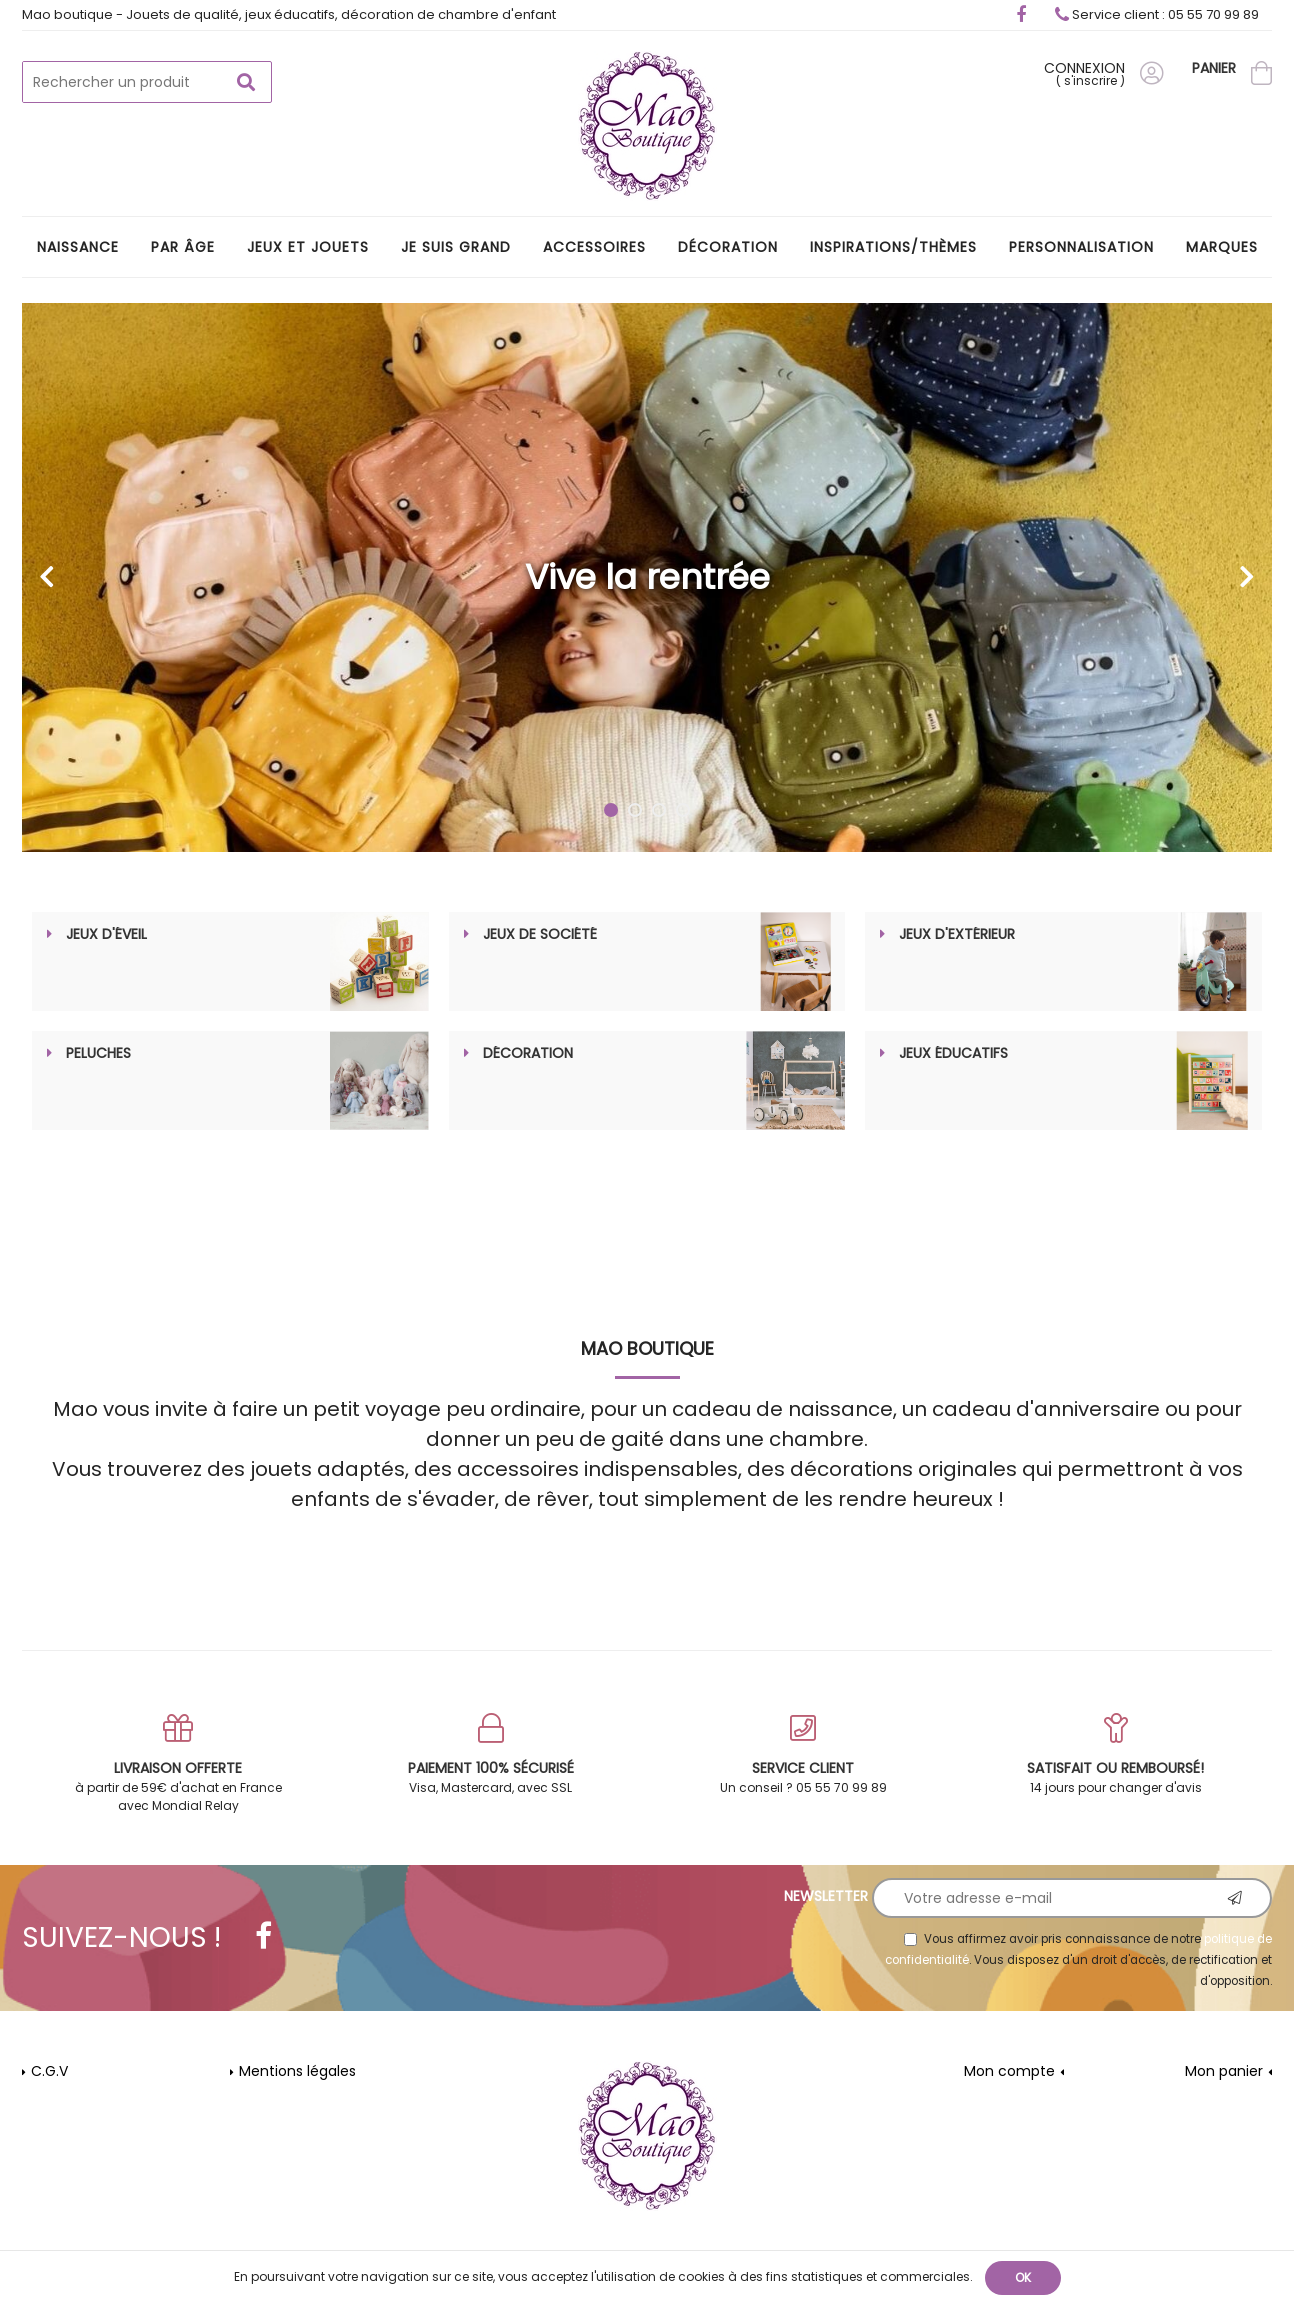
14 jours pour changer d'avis (1116, 1755)
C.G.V (49, 2072)
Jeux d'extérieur (957, 935)
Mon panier (1224, 2072)
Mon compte (1009, 2072)
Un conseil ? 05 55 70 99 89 (803, 1755)
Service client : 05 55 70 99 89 (1157, 14)
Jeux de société (540, 935)
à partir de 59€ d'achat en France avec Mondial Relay (178, 1764)
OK (1023, 2277)
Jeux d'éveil (106, 935)
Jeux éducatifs (953, 1054)
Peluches (98, 1054)
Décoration (528, 1054)
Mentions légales (297, 2072)
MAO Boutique (647, 1349)
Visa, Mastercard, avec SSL (491, 1755)
